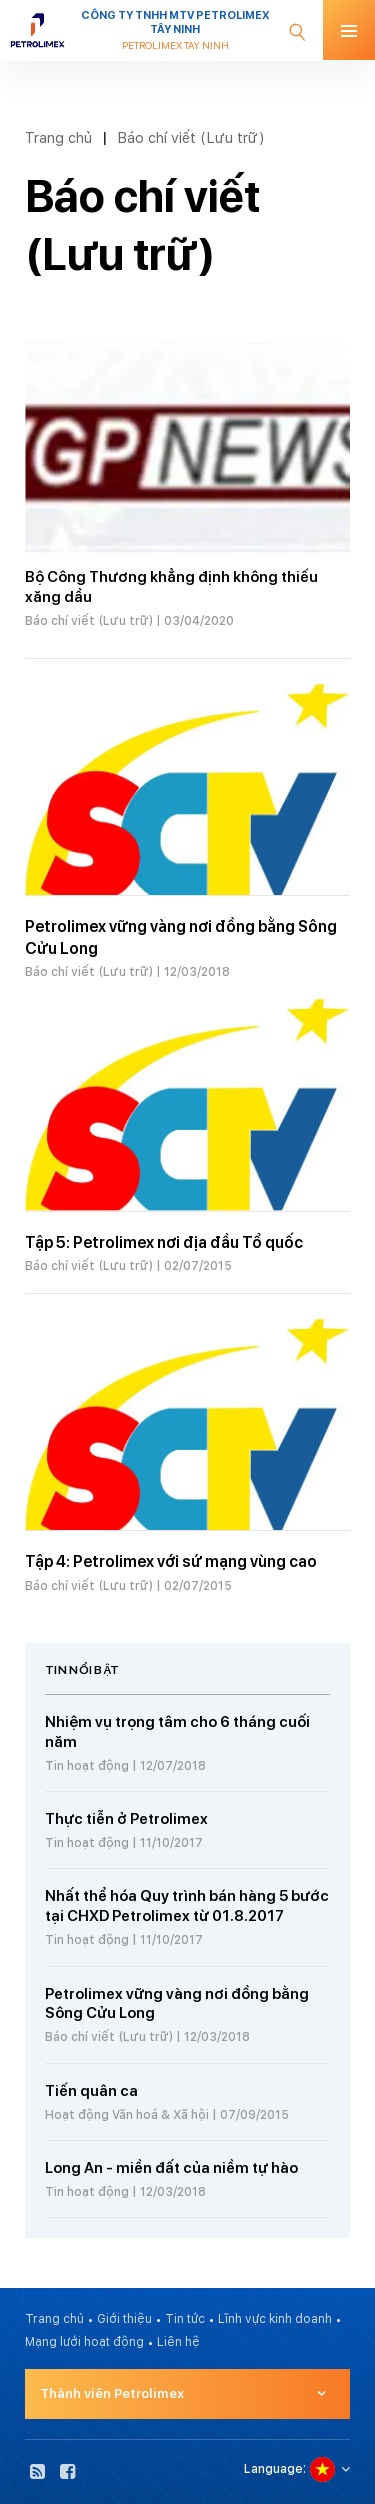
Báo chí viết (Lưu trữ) (191, 137)
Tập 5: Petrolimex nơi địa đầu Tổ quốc (164, 1242)
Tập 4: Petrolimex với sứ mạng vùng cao (171, 1561)
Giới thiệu (124, 2319)
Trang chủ (58, 137)
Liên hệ (178, 2342)
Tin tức (185, 2319)
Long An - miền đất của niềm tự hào (171, 2168)
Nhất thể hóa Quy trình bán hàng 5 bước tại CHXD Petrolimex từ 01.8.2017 (187, 1906)
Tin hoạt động (87, 1766)
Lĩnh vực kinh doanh (275, 2319)
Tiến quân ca (91, 2091)
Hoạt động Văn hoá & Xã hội (127, 2115)
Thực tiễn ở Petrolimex (126, 1819)
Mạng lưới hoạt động (84, 2342)
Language (273, 2469)
